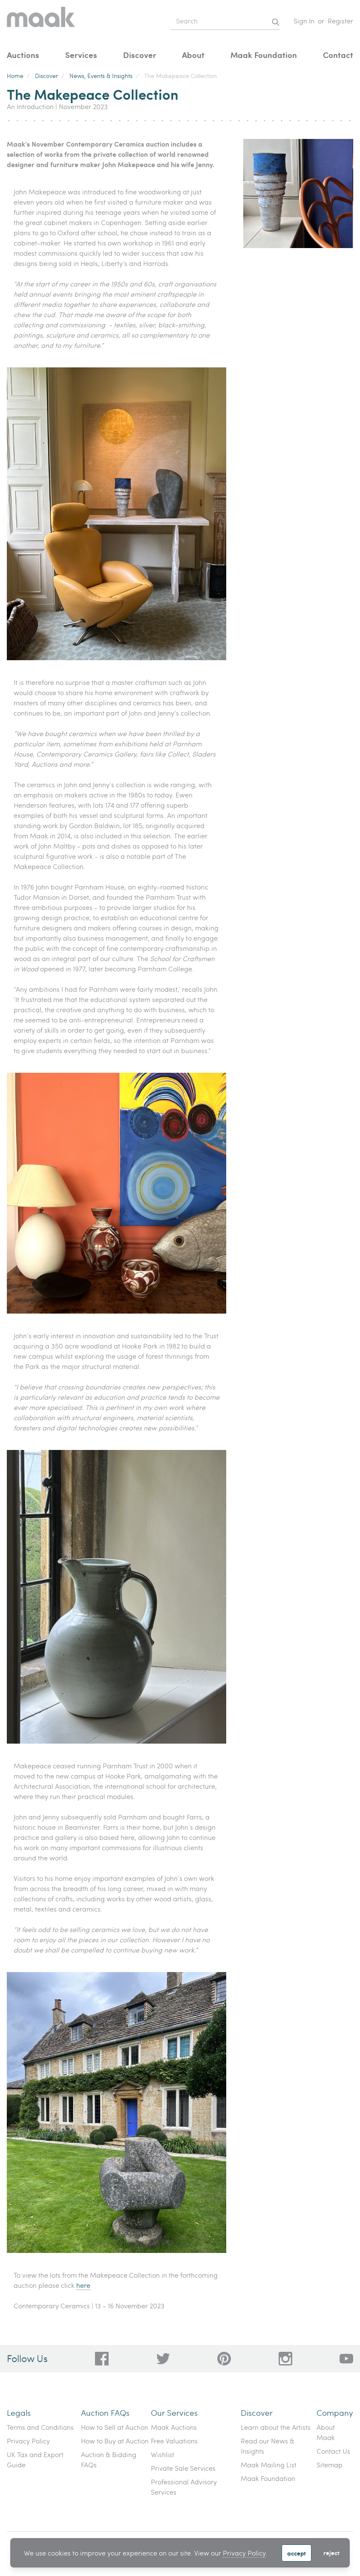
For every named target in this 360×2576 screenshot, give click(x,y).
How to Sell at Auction (114, 2427)
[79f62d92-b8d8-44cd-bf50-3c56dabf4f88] (163, 2358)
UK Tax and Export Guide (35, 2459)
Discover (139, 55)
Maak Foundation (263, 55)
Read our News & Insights (267, 2445)
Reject (331, 2552)
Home (15, 76)
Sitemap (330, 2464)
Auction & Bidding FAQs (108, 2459)
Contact (338, 55)
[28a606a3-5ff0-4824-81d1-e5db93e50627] (285, 2358)
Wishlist (162, 2454)
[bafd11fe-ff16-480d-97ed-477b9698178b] (224, 2358)
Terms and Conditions (40, 2427)
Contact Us (333, 2450)
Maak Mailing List (269, 2464)
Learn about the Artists (276, 2427)
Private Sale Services (183, 2467)
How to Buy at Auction (115, 2440)
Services (81, 55)
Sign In (304, 20)
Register (340, 20)
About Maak (326, 2432)
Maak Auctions (174, 2427)
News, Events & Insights (100, 76)
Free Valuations (174, 2440)
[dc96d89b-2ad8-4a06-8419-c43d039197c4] (102, 2358)
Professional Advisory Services (184, 2486)
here (83, 2285)
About (193, 55)
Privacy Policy (244, 2552)
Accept (296, 2553)
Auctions (23, 55)
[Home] (41, 21)
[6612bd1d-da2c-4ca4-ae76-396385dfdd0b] (346, 2358)
